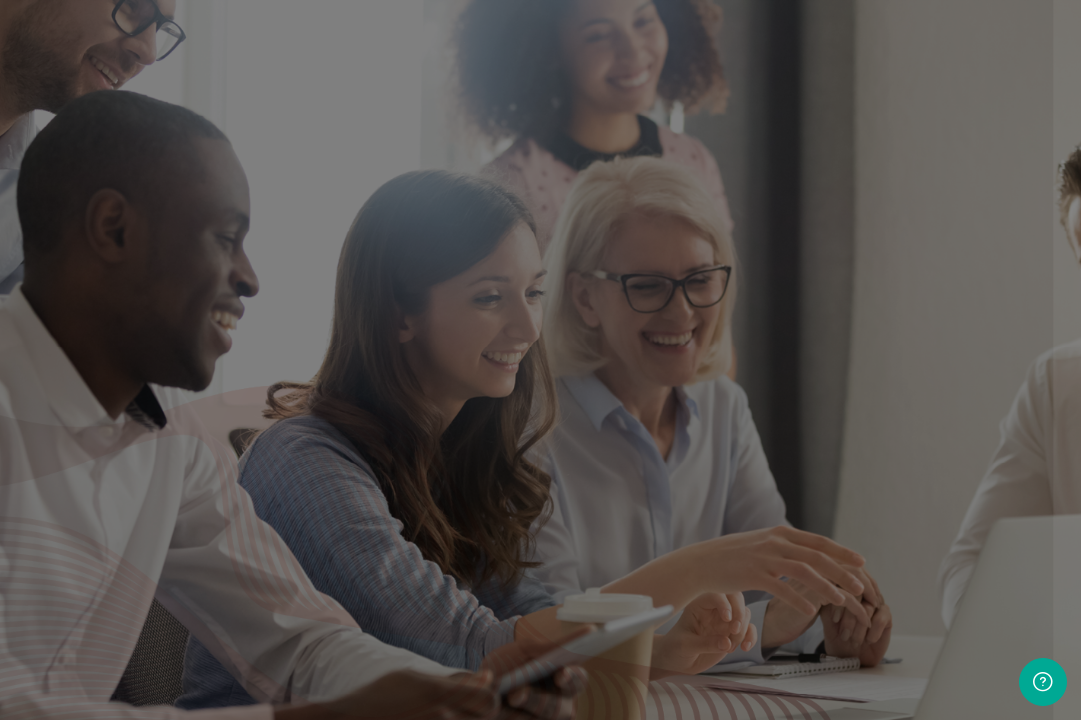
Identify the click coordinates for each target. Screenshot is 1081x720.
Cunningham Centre (825, 646)
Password (648, 276)
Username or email (679, 177)
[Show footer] (1043, 682)
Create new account (831, 472)
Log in (831, 426)
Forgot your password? (988, 372)
